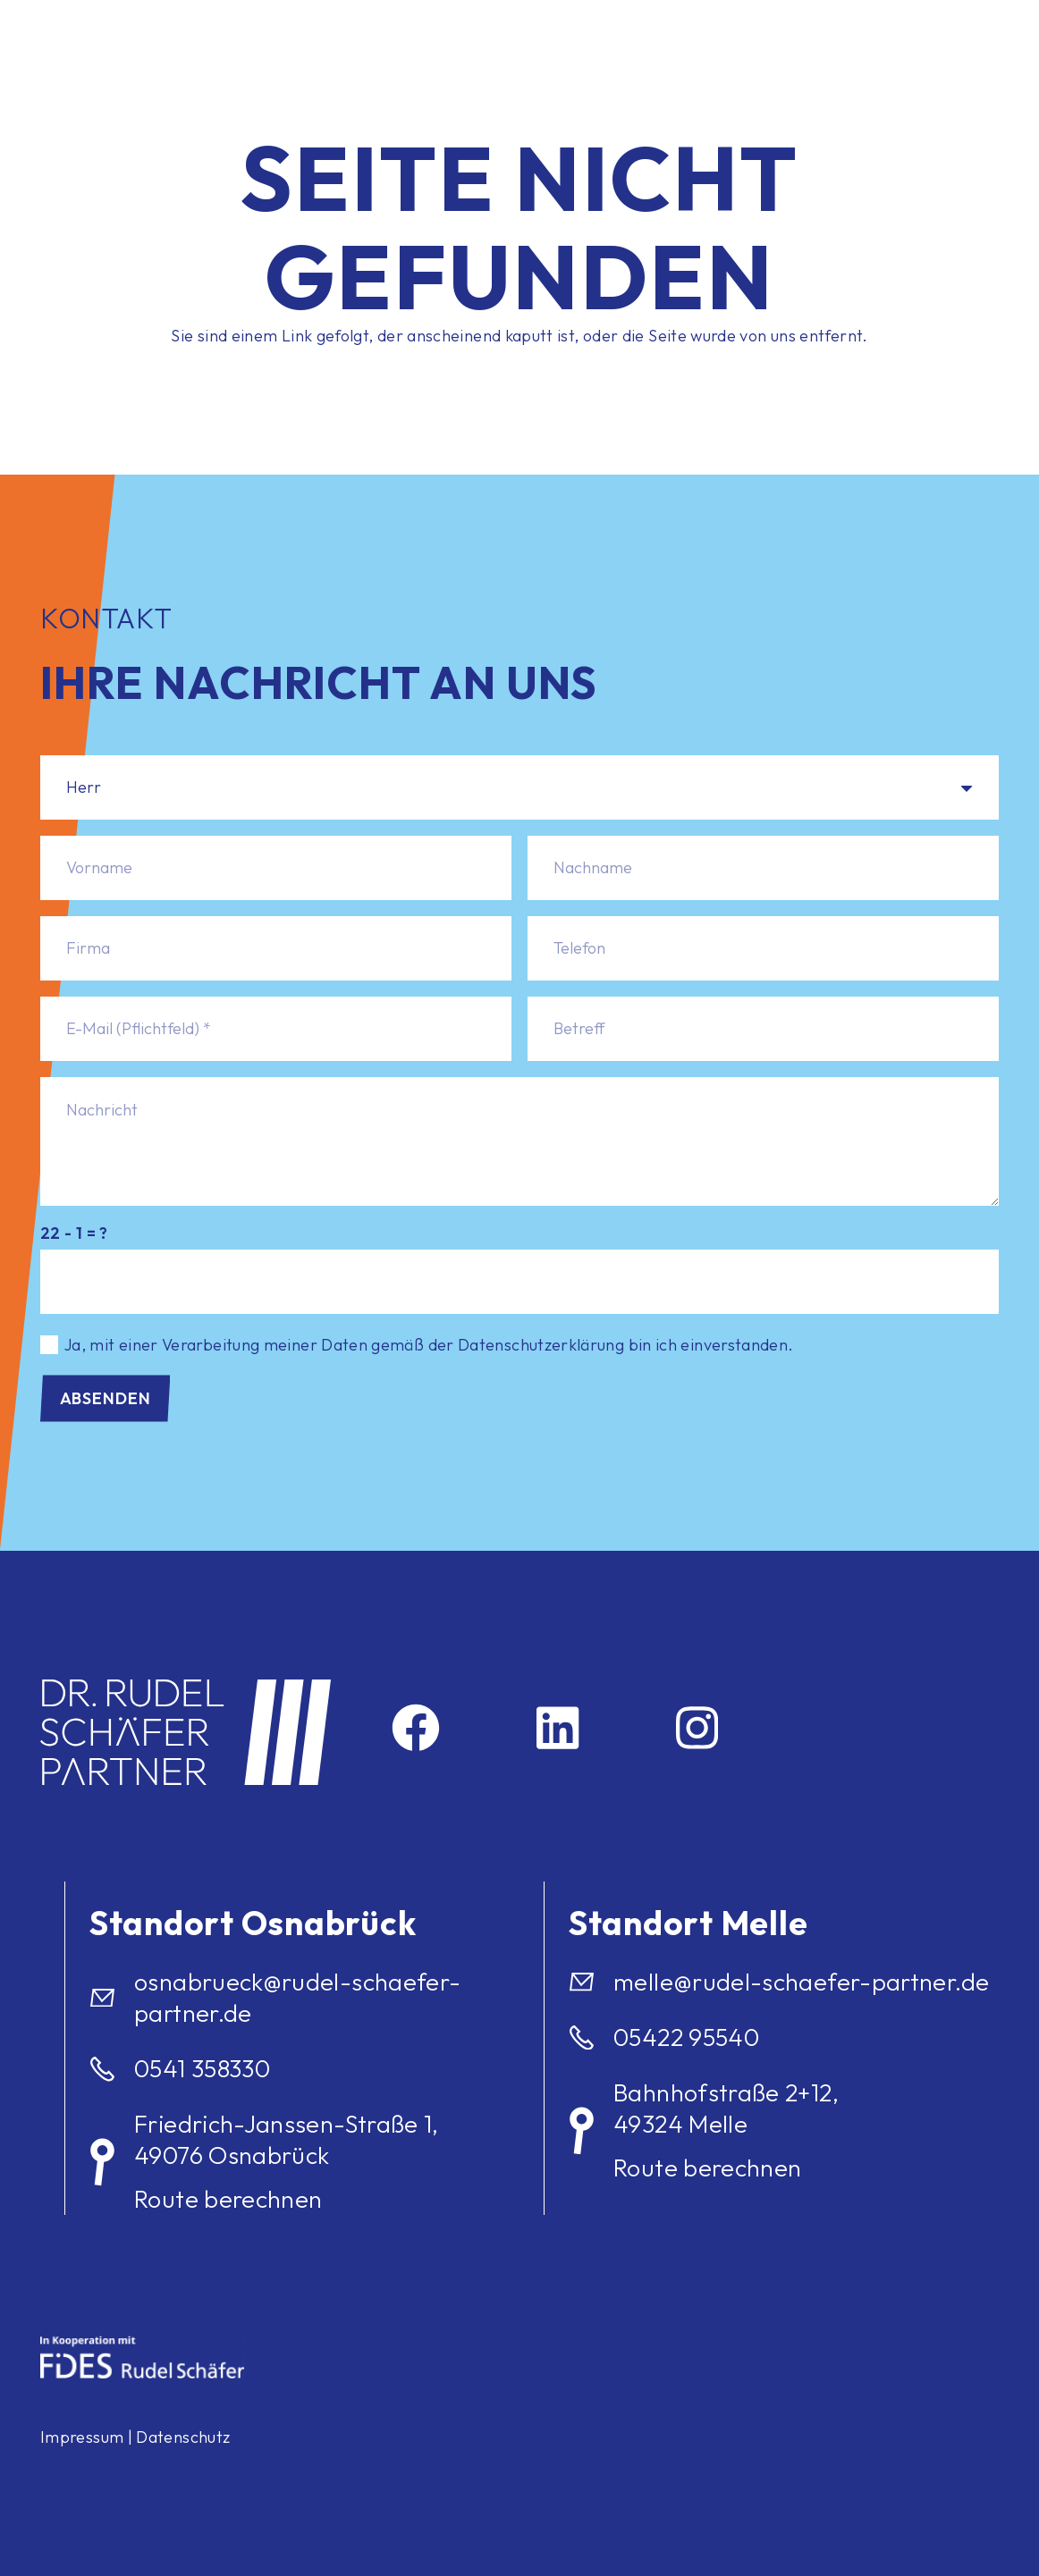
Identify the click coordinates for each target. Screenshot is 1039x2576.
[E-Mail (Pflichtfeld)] (275, 1029)
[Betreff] (763, 1029)
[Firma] (275, 948)
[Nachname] (763, 868)
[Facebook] (416, 1728)
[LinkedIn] (557, 1728)
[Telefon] (763, 948)
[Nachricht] (519, 1141)
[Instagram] (697, 1728)
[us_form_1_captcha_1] (519, 1282)
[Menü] (929, 35)
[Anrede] (519, 787)
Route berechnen (228, 2199)
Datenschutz (183, 2437)
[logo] (178, 36)
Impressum (81, 2437)
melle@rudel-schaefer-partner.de (801, 1981)
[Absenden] (105, 1398)
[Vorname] (275, 868)
